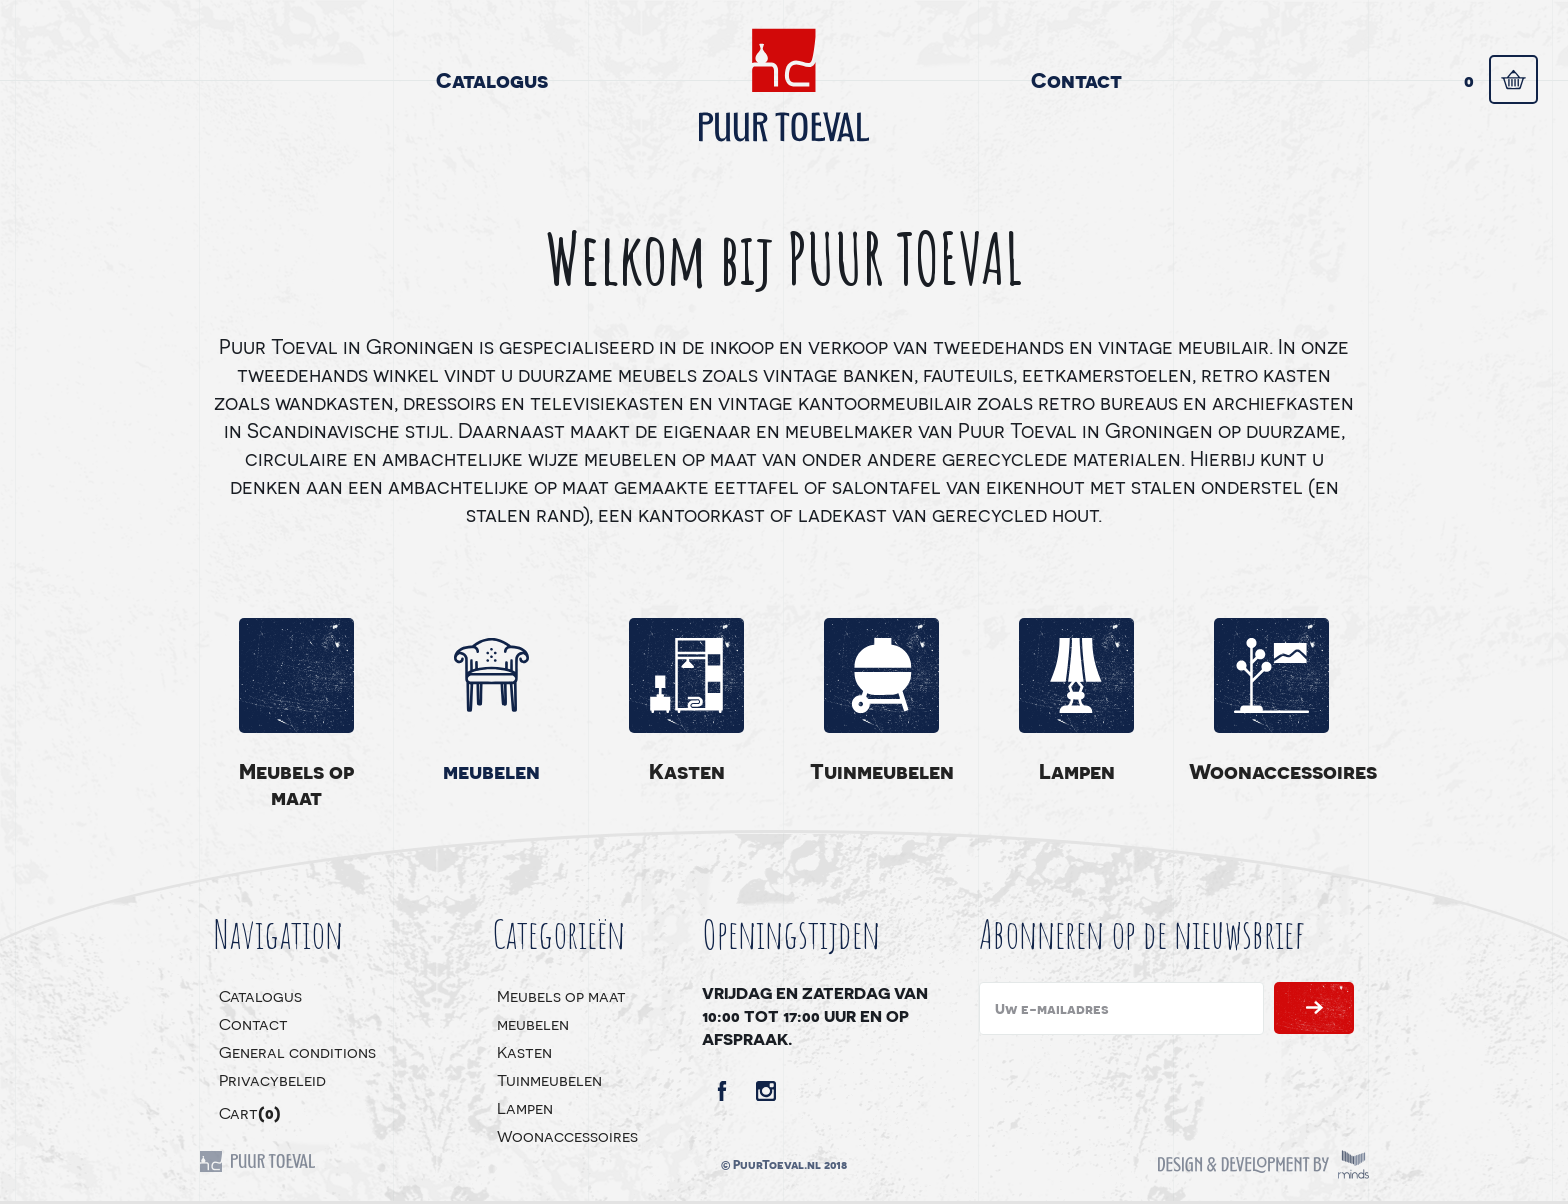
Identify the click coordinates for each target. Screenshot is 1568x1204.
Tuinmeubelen (882, 770)
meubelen (491, 770)
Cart (250, 1112)
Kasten (687, 770)
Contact (1076, 79)
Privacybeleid (272, 1079)
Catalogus (492, 79)
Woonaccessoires (1271, 770)
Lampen (1077, 770)
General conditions (297, 1051)
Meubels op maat (296, 783)
